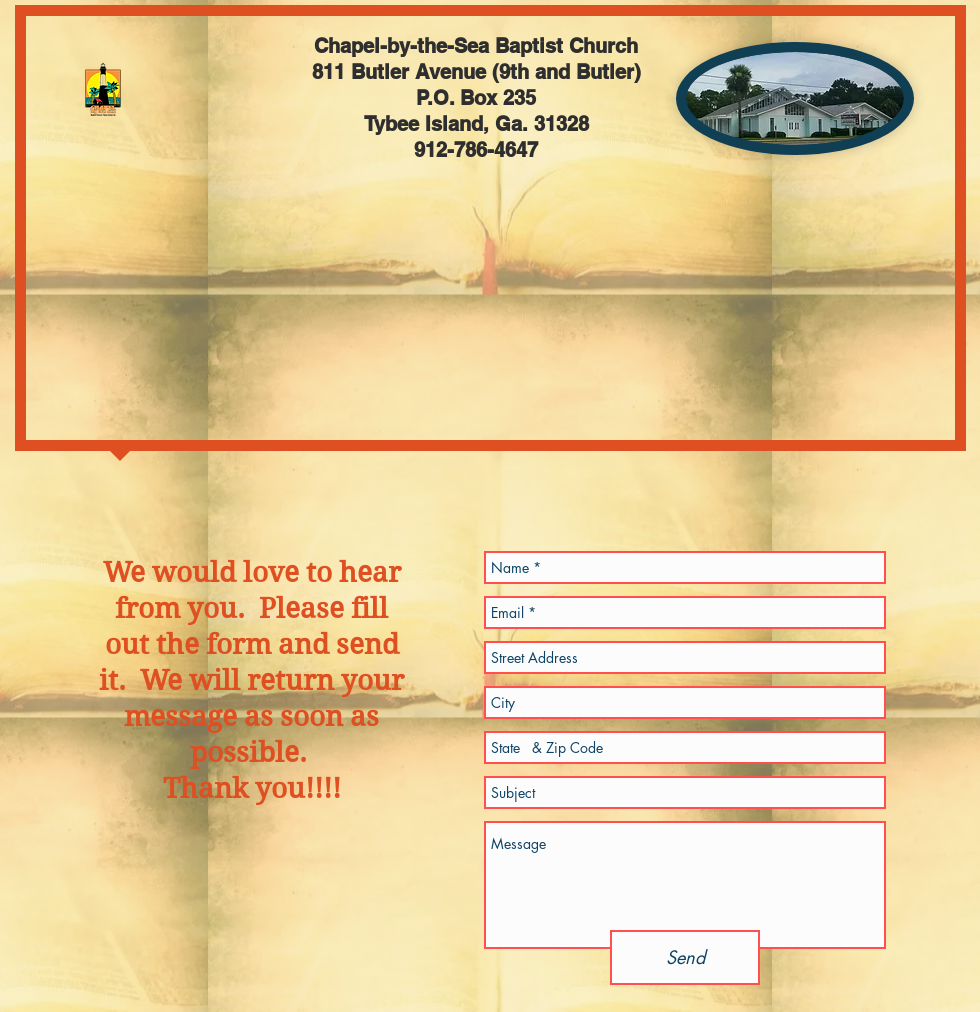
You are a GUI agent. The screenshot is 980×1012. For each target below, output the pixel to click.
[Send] (685, 957)
